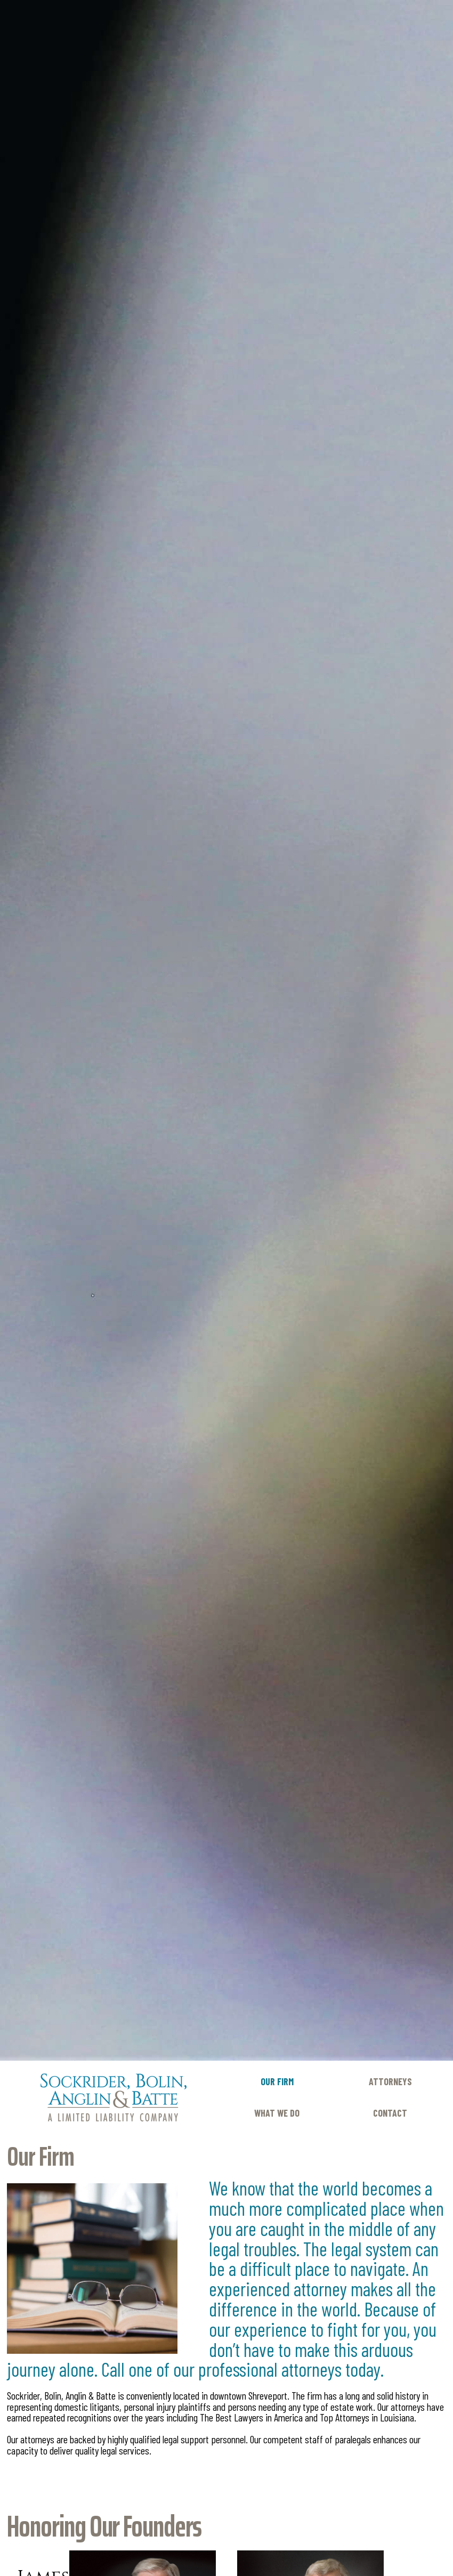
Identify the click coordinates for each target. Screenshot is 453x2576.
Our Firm (277, 2081)
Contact (390, 2113)
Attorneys (390, 2081)
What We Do (277, 2113)
